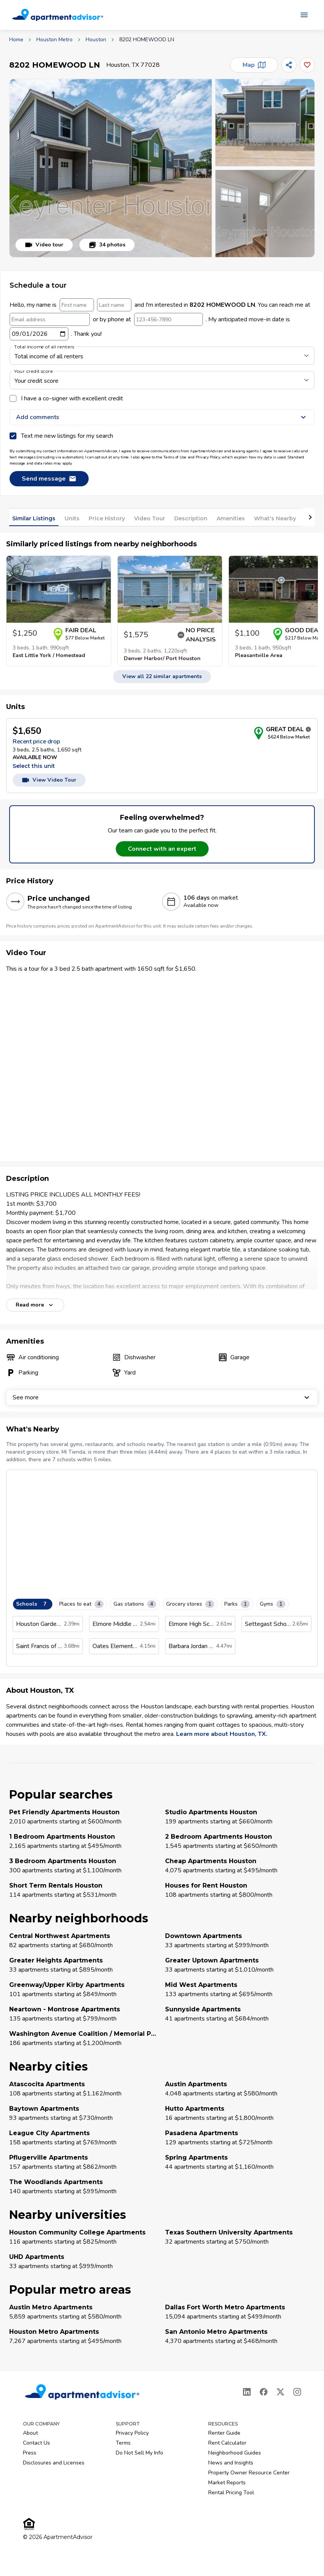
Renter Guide (224, 2433)
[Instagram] (297, 2392)
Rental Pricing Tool (231, 2492)
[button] (110, 168)
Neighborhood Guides (234, 2452)
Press (29, 2452)
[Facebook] (263, 2392)
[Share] (288, 65)
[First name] (77, 304)
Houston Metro (54, 39)
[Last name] (114, 304)
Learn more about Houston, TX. (221, 1734)
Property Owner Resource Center (249, 2472)
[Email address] (50, 319)
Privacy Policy (132, 2433)
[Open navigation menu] (304, 15)
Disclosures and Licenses (53, 2462)
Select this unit (34, 766)
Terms (123, 2442)
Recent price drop (36, 741)
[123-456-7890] (168, 319)
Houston (96, 39)
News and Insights (230, 2462)
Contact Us (36, 2442)
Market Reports (227, 2482)
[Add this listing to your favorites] (307, 65)
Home (16, 39)
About (30, 2433)
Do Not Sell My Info (139, 2452)
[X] (280, 2392)
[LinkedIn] (247, 2392)
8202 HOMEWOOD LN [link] (146, 39)
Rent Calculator (227, 2442)
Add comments (162, 417)
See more (162, 1397)
